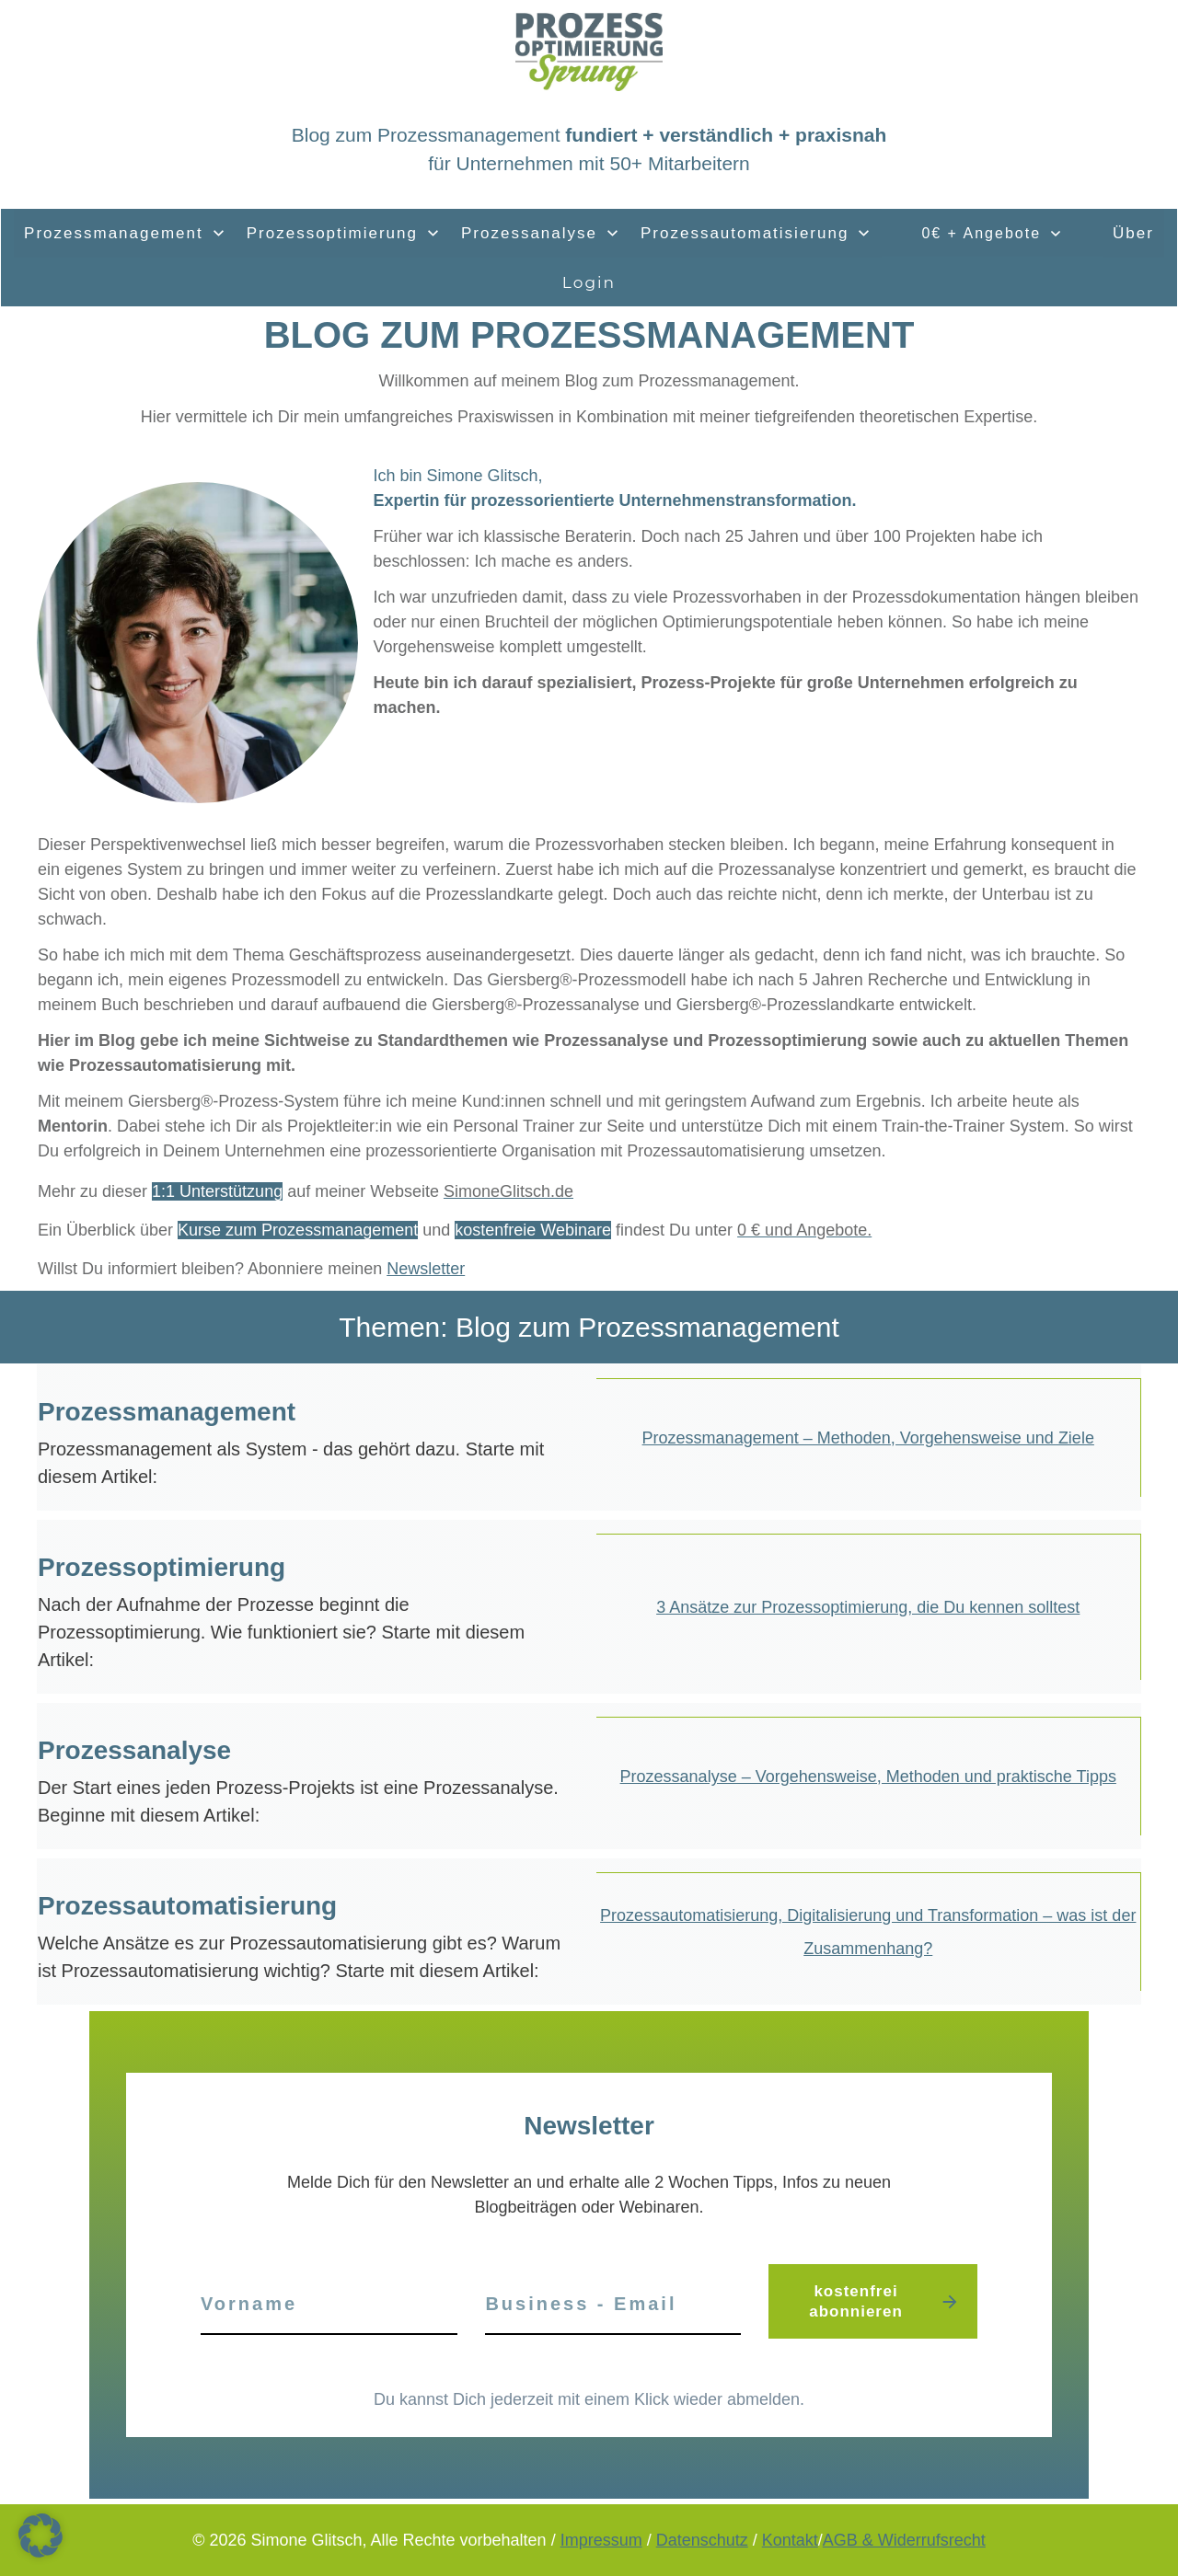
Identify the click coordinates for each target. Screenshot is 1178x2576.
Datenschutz (702, 2540)
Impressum (601, 2540)
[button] (40, 2535)
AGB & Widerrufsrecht (904, 2540)
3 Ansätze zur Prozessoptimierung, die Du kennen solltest (868, 1607)
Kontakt (790, 2540)
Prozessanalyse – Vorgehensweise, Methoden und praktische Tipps (868, 1776)
